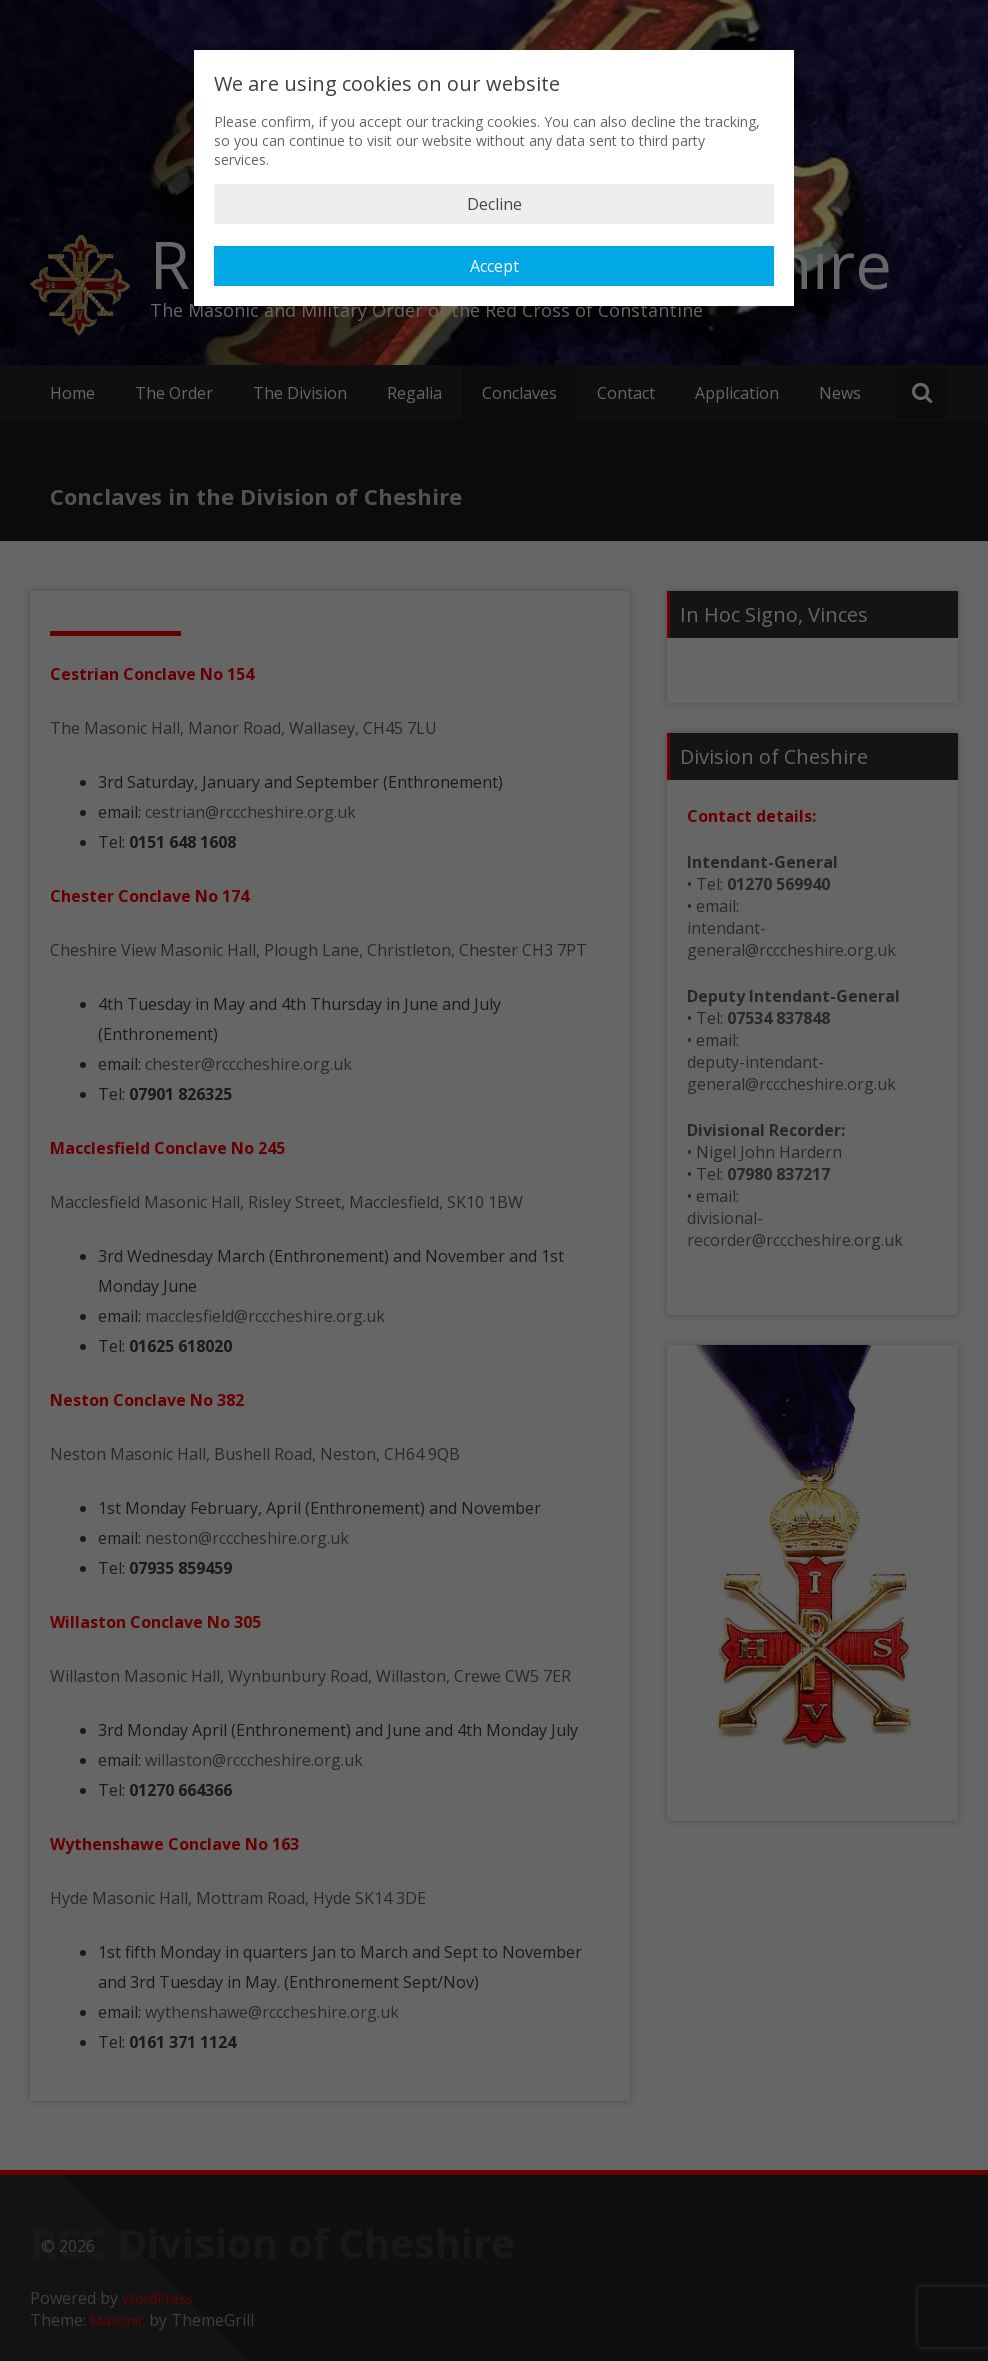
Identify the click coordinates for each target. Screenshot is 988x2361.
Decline (494, 204)
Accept (494, 266)
